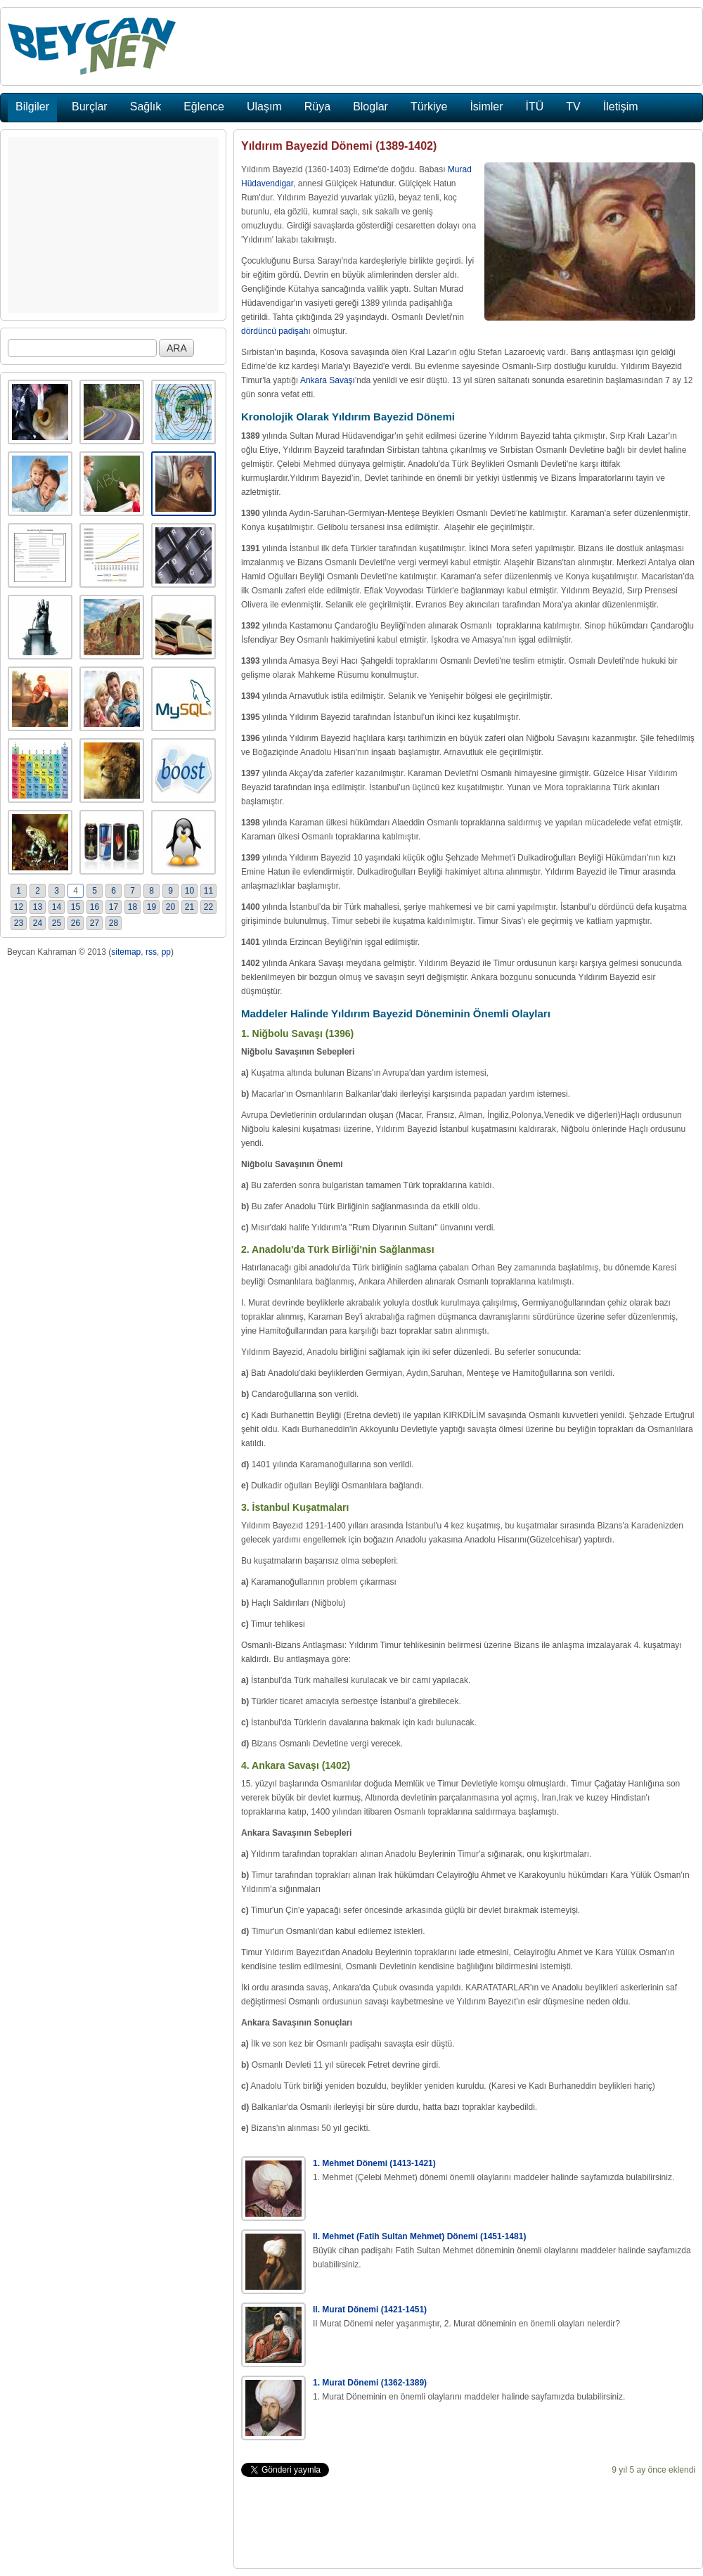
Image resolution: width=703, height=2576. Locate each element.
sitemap (126, 952)
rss (151, 952)
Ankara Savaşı (327, 380)
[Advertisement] (113, 225)
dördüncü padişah (274, 331)
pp (166, 952)
